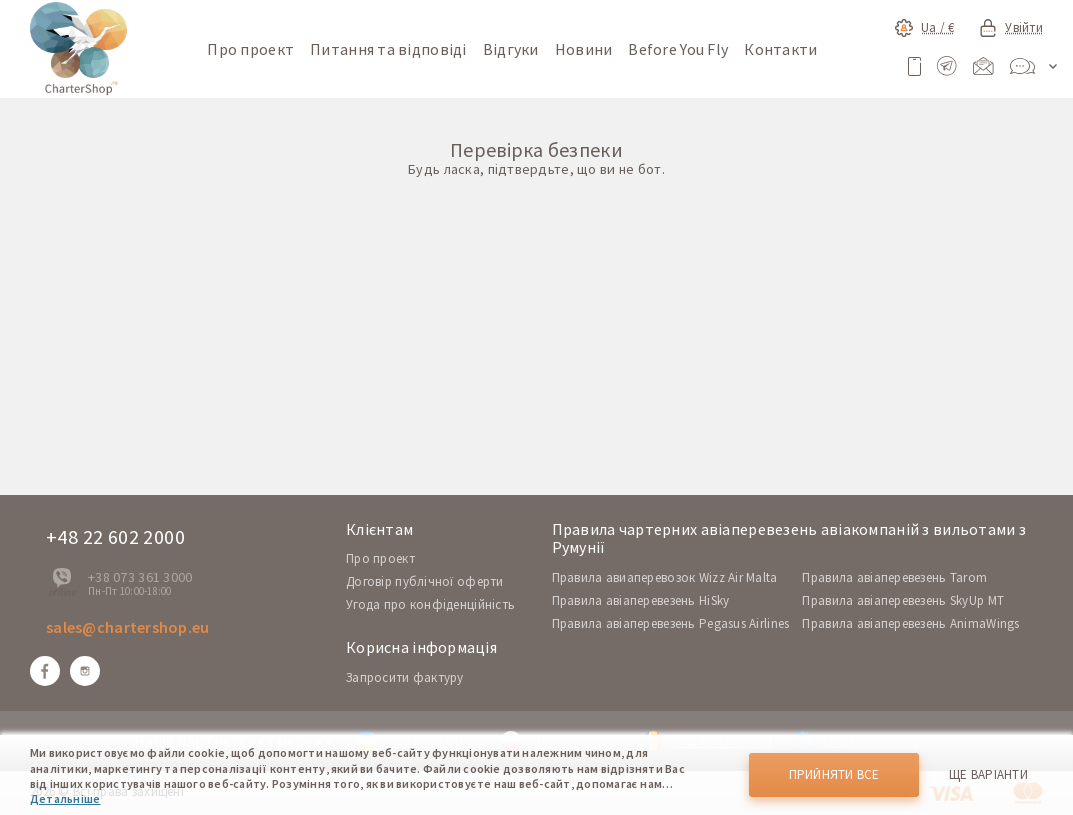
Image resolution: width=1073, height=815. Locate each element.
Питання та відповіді (388, 49)
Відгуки (511, 49)
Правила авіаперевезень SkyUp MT (903, 600)
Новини (584, 49)
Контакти (780, 49)
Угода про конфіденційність (430, 604)
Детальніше (65, 798)
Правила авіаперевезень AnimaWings (910, 623)
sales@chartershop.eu (128, 627)
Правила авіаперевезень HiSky (641, 600)
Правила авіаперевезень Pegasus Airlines (671, 623)
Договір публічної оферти (425, 581)
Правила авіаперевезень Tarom (894, 577)
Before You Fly (678, 49)
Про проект (250, 49)
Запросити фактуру (405, 677)
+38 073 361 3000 (140, 577)
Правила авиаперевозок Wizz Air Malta (665, 577)
